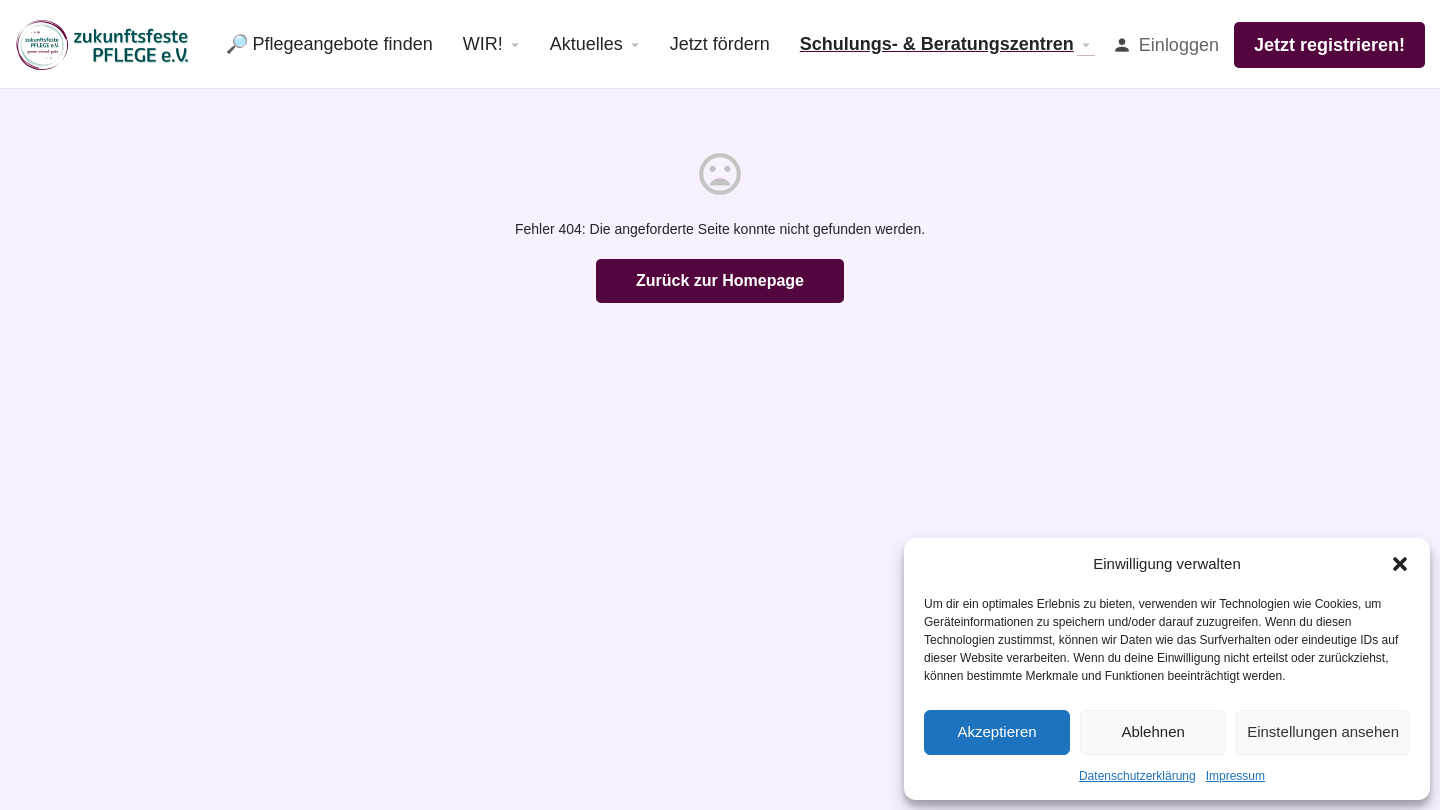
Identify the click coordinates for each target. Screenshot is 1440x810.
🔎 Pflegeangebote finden (329, 44)
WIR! (483, 44)
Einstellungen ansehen (1323, 731)
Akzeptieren (996, 731)
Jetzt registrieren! (1329, 45)
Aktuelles (586, 44)
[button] (1400, 564)
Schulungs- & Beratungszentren (937, 44)
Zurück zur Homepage (720, 280)
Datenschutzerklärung (1137, 776)
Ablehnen (1152, 731)
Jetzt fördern (720, 44)
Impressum (1235, 776)
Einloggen (1179, 45)
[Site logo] (105, 43)
